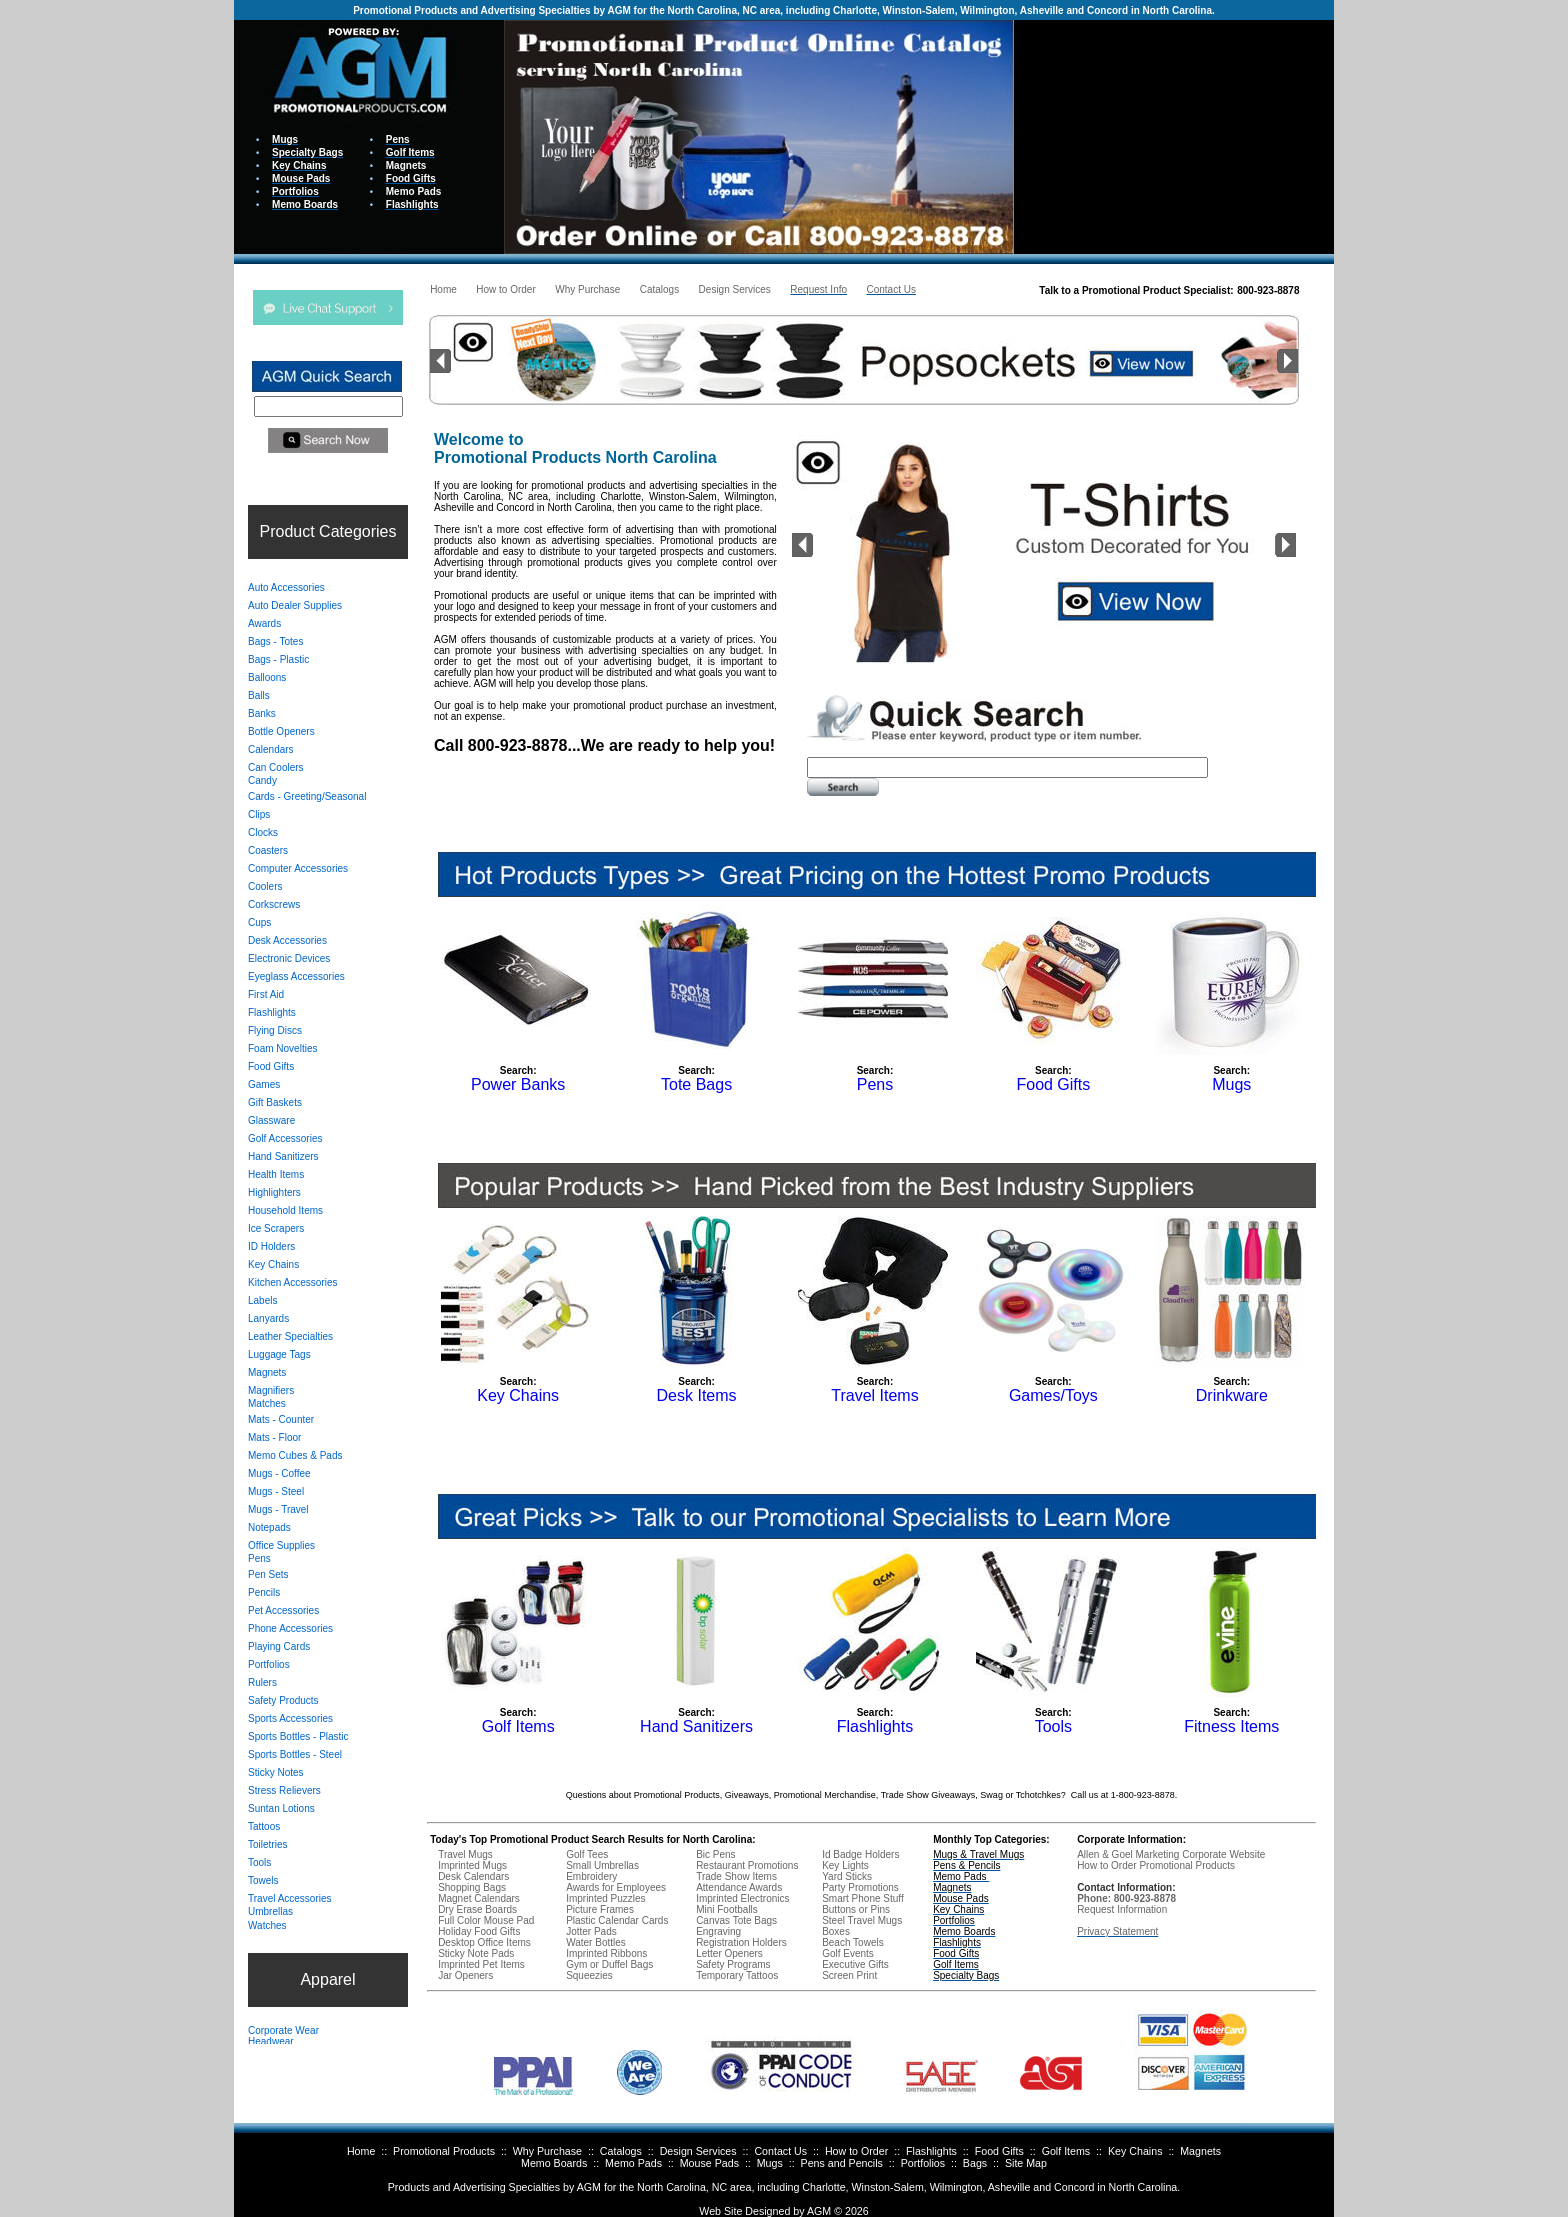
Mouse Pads (709, 2163)
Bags (975, 2163)
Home (361, 2151)
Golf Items (1066, 2151)
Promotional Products (444, 2151)
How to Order (856, 2151)
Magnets (1200, 2151)
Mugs (770, 2163)
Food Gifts (999, 2151)
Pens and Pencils (842, 2163)
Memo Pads (633, 2163)
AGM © (824, 2211)
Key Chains (1135, 2151)
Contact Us (780, 2151)
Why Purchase (547, 2151)
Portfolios (923, 2163)
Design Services (698, 2151)
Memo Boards (554, 2163)
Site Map (1026, 2163)
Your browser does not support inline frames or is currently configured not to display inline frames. (1174, 135)
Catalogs (621, 2151)
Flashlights (931, 2151)
